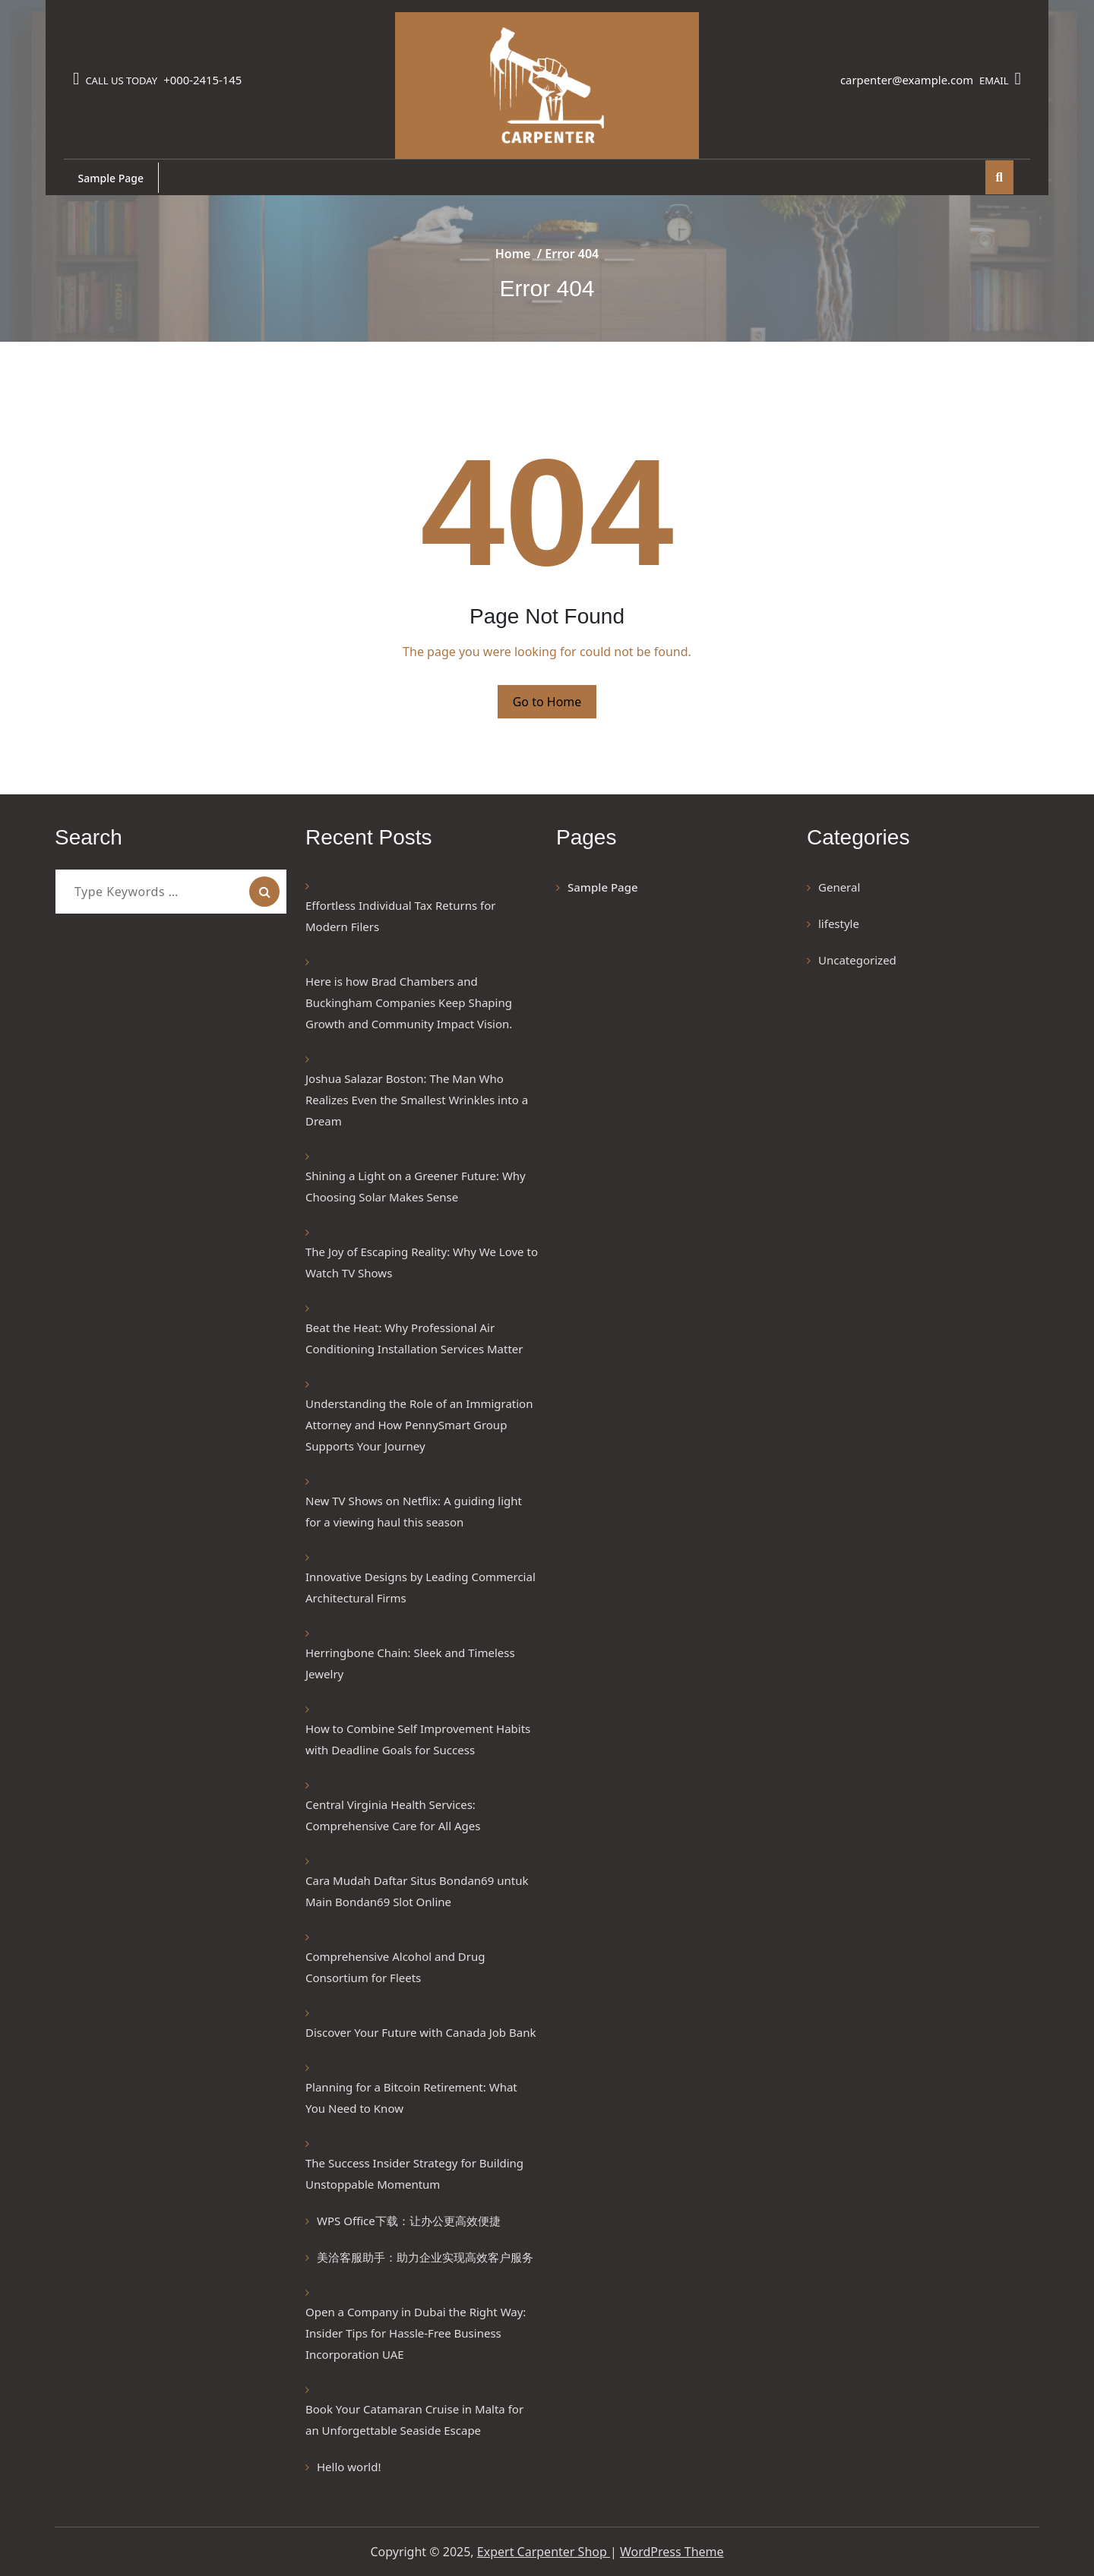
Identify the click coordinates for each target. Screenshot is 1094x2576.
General (839, 887)
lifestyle (838, 923)
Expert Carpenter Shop (543, 2551)
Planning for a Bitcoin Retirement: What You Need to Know (411, 2097)
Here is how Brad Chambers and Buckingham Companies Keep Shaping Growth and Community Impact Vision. (411, 1002)
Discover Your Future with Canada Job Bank (420, 2032)
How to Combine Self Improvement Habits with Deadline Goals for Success (417, 1739)
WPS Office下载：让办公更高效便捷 (409, 2220)
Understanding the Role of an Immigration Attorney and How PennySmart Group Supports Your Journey (419, 1425)
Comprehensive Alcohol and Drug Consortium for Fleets (395, 1967)
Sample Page (111, 178)
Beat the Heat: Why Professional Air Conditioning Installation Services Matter (414, 1338)
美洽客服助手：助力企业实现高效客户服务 (425, 2257)
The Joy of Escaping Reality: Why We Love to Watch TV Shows (421, 1262)
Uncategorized (857, 960)
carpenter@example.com (902, 79)
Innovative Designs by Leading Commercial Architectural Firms (420, 1587)
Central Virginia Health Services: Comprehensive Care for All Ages (392, 1815)
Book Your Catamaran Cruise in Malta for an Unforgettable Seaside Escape (414, 2419)
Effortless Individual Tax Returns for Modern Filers (400, 916)
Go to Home (547, 701)
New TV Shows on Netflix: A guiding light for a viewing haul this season (413, 1511)
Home (513, 253)
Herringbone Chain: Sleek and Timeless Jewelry (410, 1663)
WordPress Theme (672, 2551)
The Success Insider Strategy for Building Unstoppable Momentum (414, 2173)
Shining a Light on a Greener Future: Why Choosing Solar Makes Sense (415, 1186)
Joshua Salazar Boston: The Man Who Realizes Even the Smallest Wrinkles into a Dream (416, 1100)
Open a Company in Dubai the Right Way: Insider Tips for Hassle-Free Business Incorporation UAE (415, 2333)
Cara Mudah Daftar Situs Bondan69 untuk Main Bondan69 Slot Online (416, 1891)
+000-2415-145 (205, 79)
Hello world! (349, 2466)
